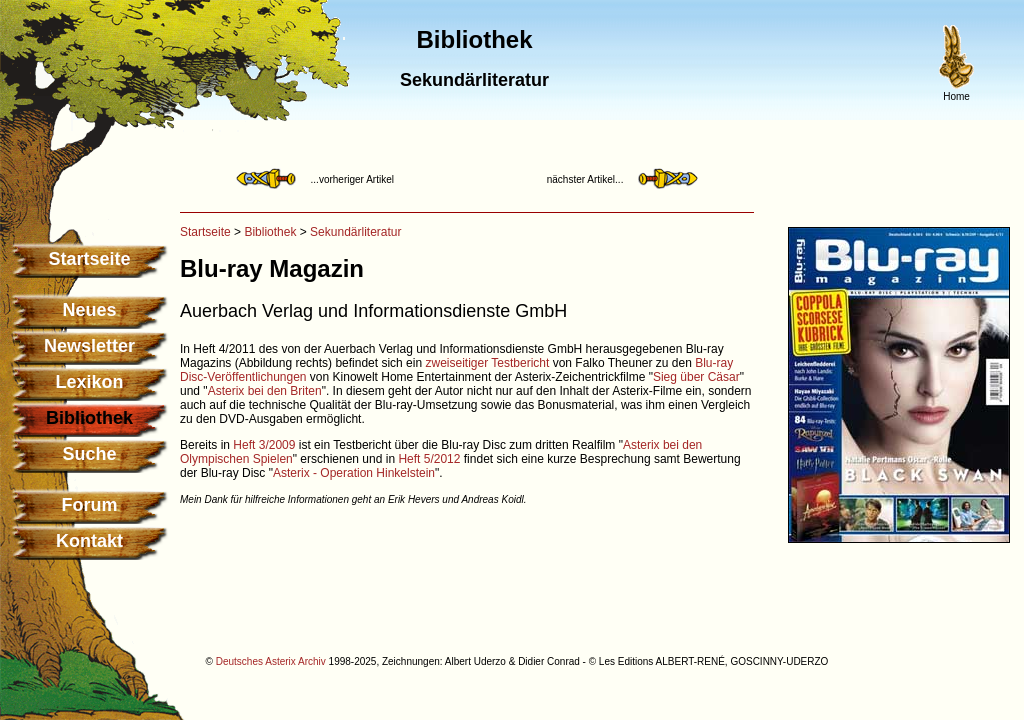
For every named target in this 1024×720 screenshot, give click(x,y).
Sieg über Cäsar (696, 377)
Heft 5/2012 (429, 459)
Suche (89, 454)
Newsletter (89, 346)
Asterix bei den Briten (265, 391)
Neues (89, 310)
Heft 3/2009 (264, 445)
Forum (90, 505)
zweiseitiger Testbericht (487, 363)
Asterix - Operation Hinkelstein (354, 473)
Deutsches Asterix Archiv (271, 661)
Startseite (89, 259)
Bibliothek (270, 232)
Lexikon (89, 382)
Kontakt (89, 541)
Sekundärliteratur (355, 232)
